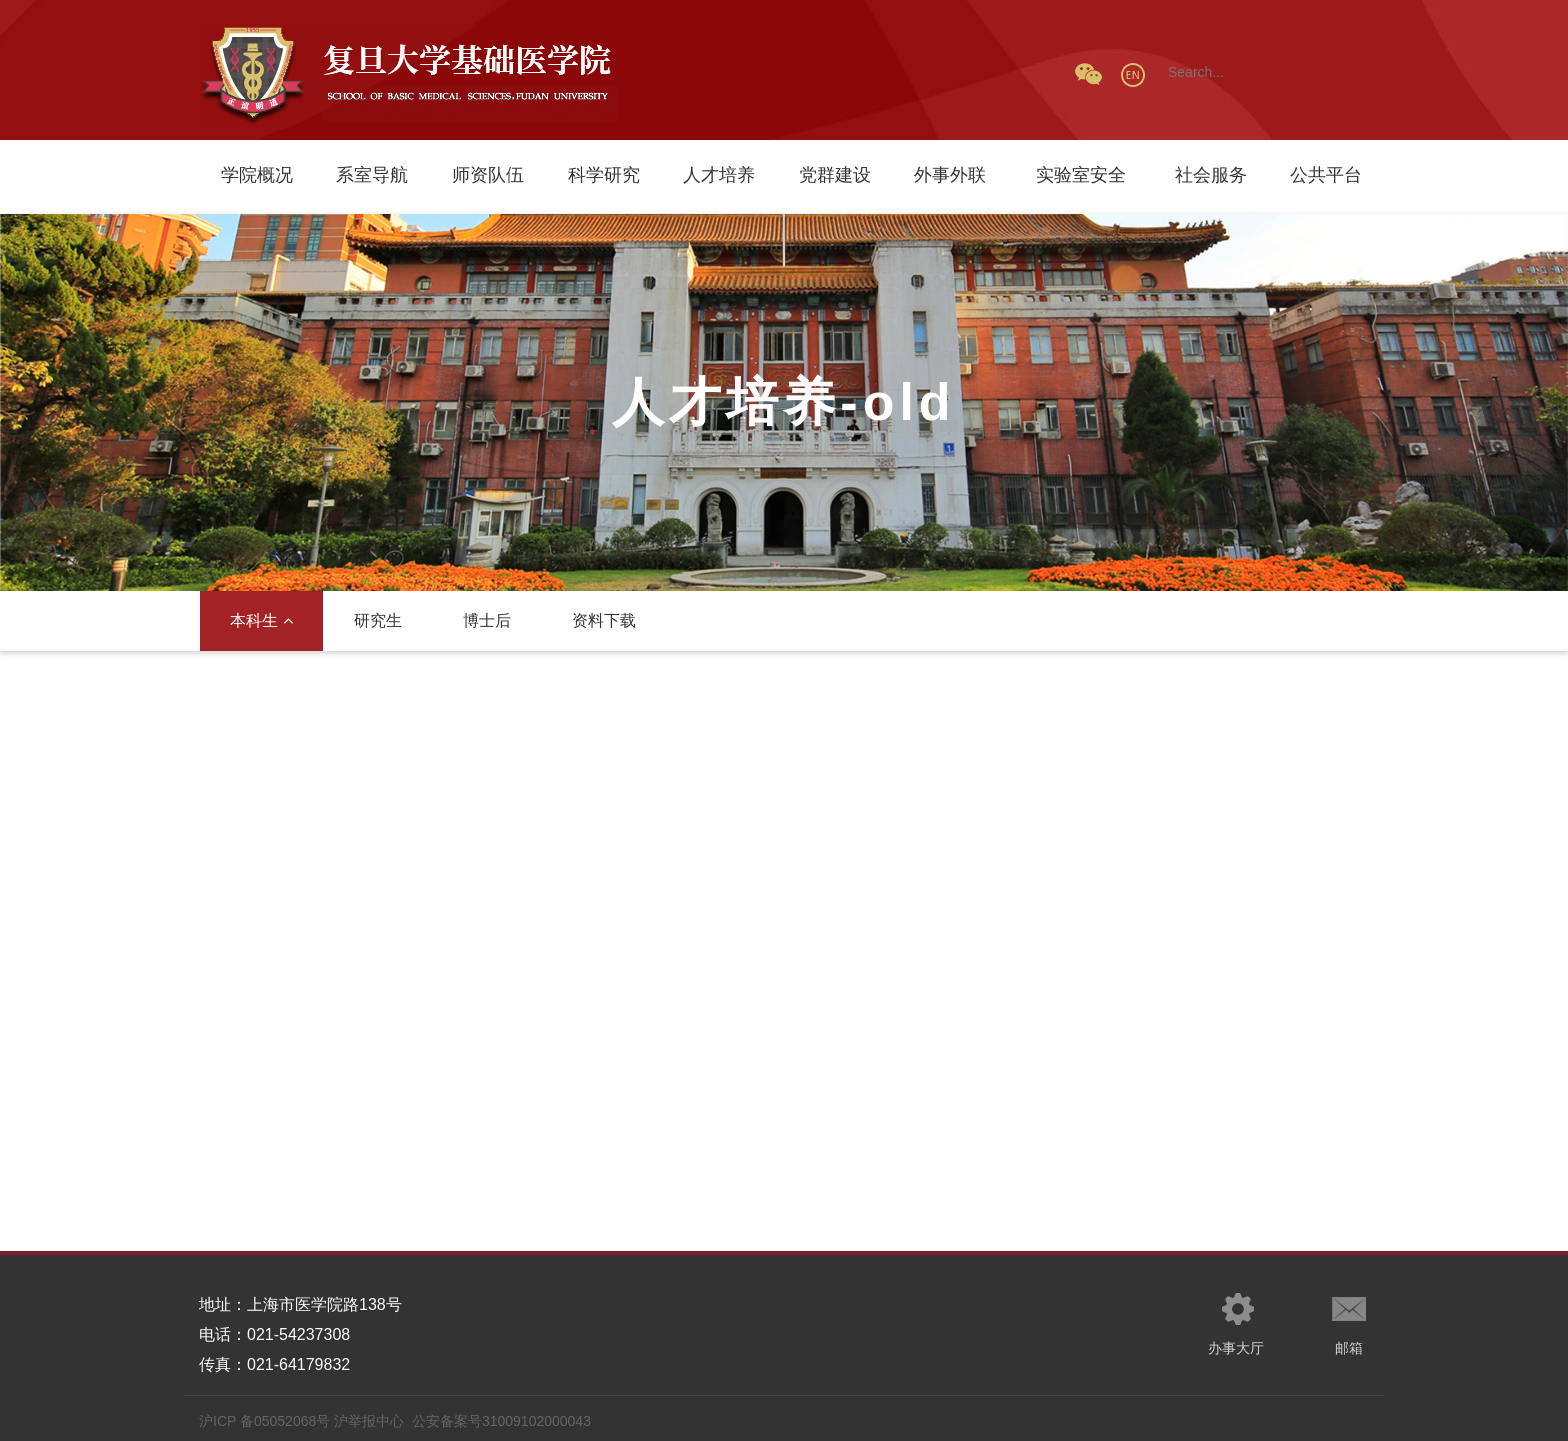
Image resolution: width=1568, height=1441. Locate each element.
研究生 (378, 620)
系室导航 (372, 175)
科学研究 (604, 175)
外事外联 (950, 175)
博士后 (487, 620)
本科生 (261, 620)
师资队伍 (488, 175)
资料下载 (604, 620)
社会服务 (1211, 175)
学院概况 (257, 175)
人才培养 (719, 175)
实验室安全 (1081, 175)
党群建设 (835, 175)
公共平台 (1326, 175)
